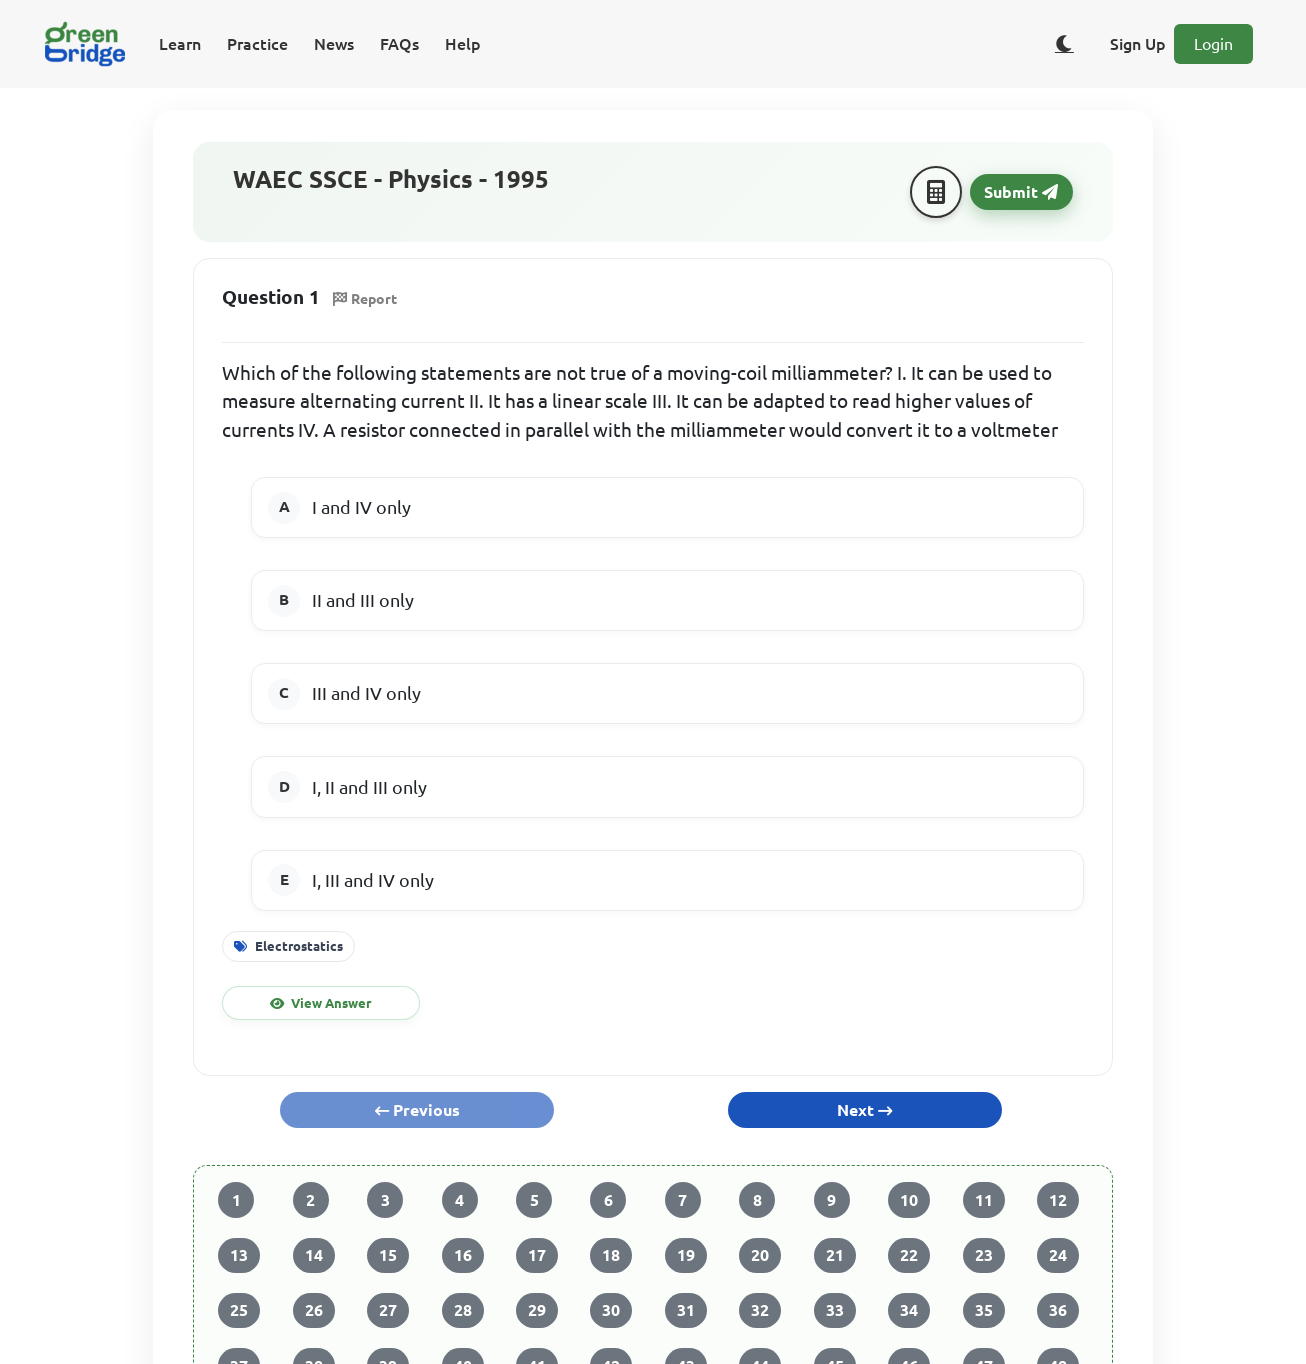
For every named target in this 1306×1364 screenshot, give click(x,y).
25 (239, 1310)
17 (537, 1255)
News (334, 44)
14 (314, 1255)
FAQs (399, 44)
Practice (257, 44)
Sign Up (1138, 44)
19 (686, 1255)
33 (835, 1310)
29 (537, 1310)
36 (1058, 1310)
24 (1058, 1255)
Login (1213, 44)
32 (760, 1310)
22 (909, 1255)
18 (611, 1255)
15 (388, 1255)
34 (909, 1310)
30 (611, 1310)
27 (388, 1310)
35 (984, 1310)
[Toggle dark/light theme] (1064, 44)
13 (239, 1255)
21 (835, 1255)
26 (314, 1310)
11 (984, 1200)
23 (984, 1255)
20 (760, 1255)
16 (463, 1255)
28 (463, 1310)
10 (909, 1200)
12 (1058, 1200)
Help (463, 44)
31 (686, 1310)
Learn (180, 44)
